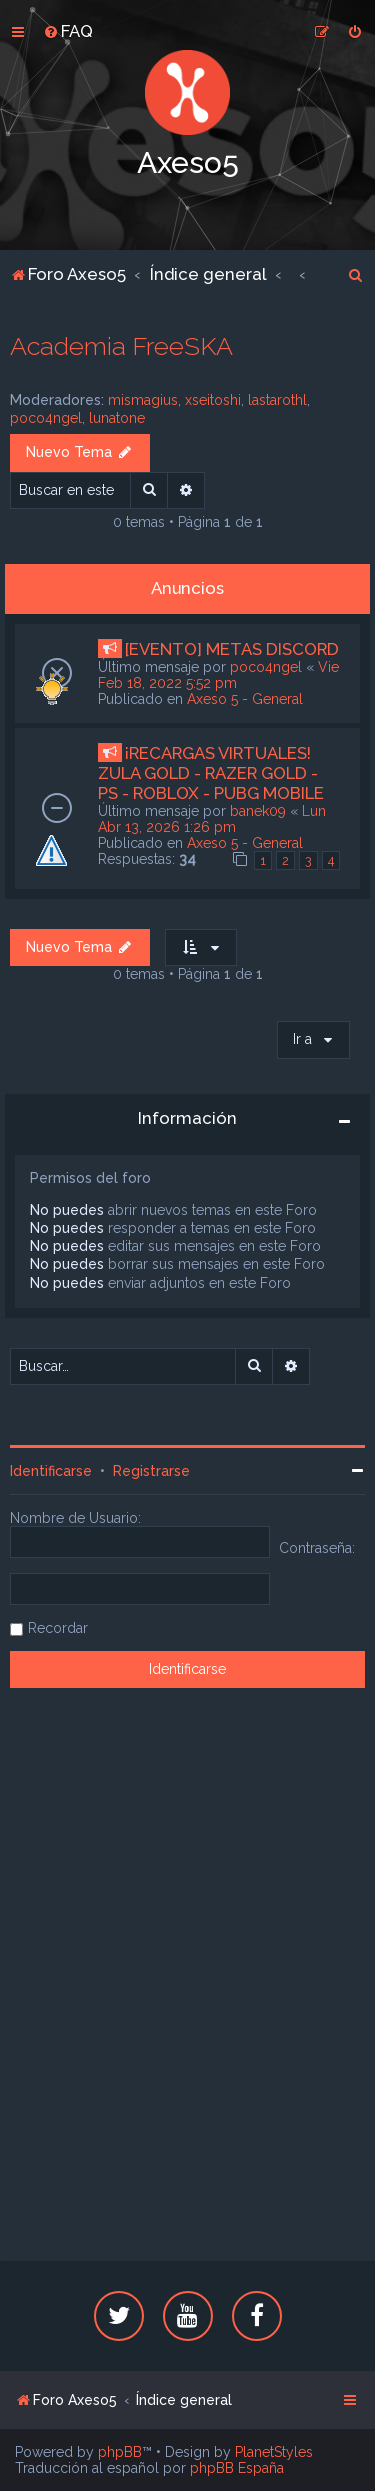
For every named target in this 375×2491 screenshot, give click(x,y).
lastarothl (277, 400)
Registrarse (151, 1471)
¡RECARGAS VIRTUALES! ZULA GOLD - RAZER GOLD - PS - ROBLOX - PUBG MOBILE (211, 773)
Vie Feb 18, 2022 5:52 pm (218, 675)
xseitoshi (213, 400)
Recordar (58, 1628)
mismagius (143, 400)
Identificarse (51, 1471)
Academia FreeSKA (121, 346)
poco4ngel (46, 418)
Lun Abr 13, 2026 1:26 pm (212, 819)
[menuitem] (68, 31)
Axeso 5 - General (245, 699)
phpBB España (237, 2468)
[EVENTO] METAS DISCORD (232, 649)
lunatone (117, 418)
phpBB (120, 2452)
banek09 (258, 811)
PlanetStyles (274, 2452)
